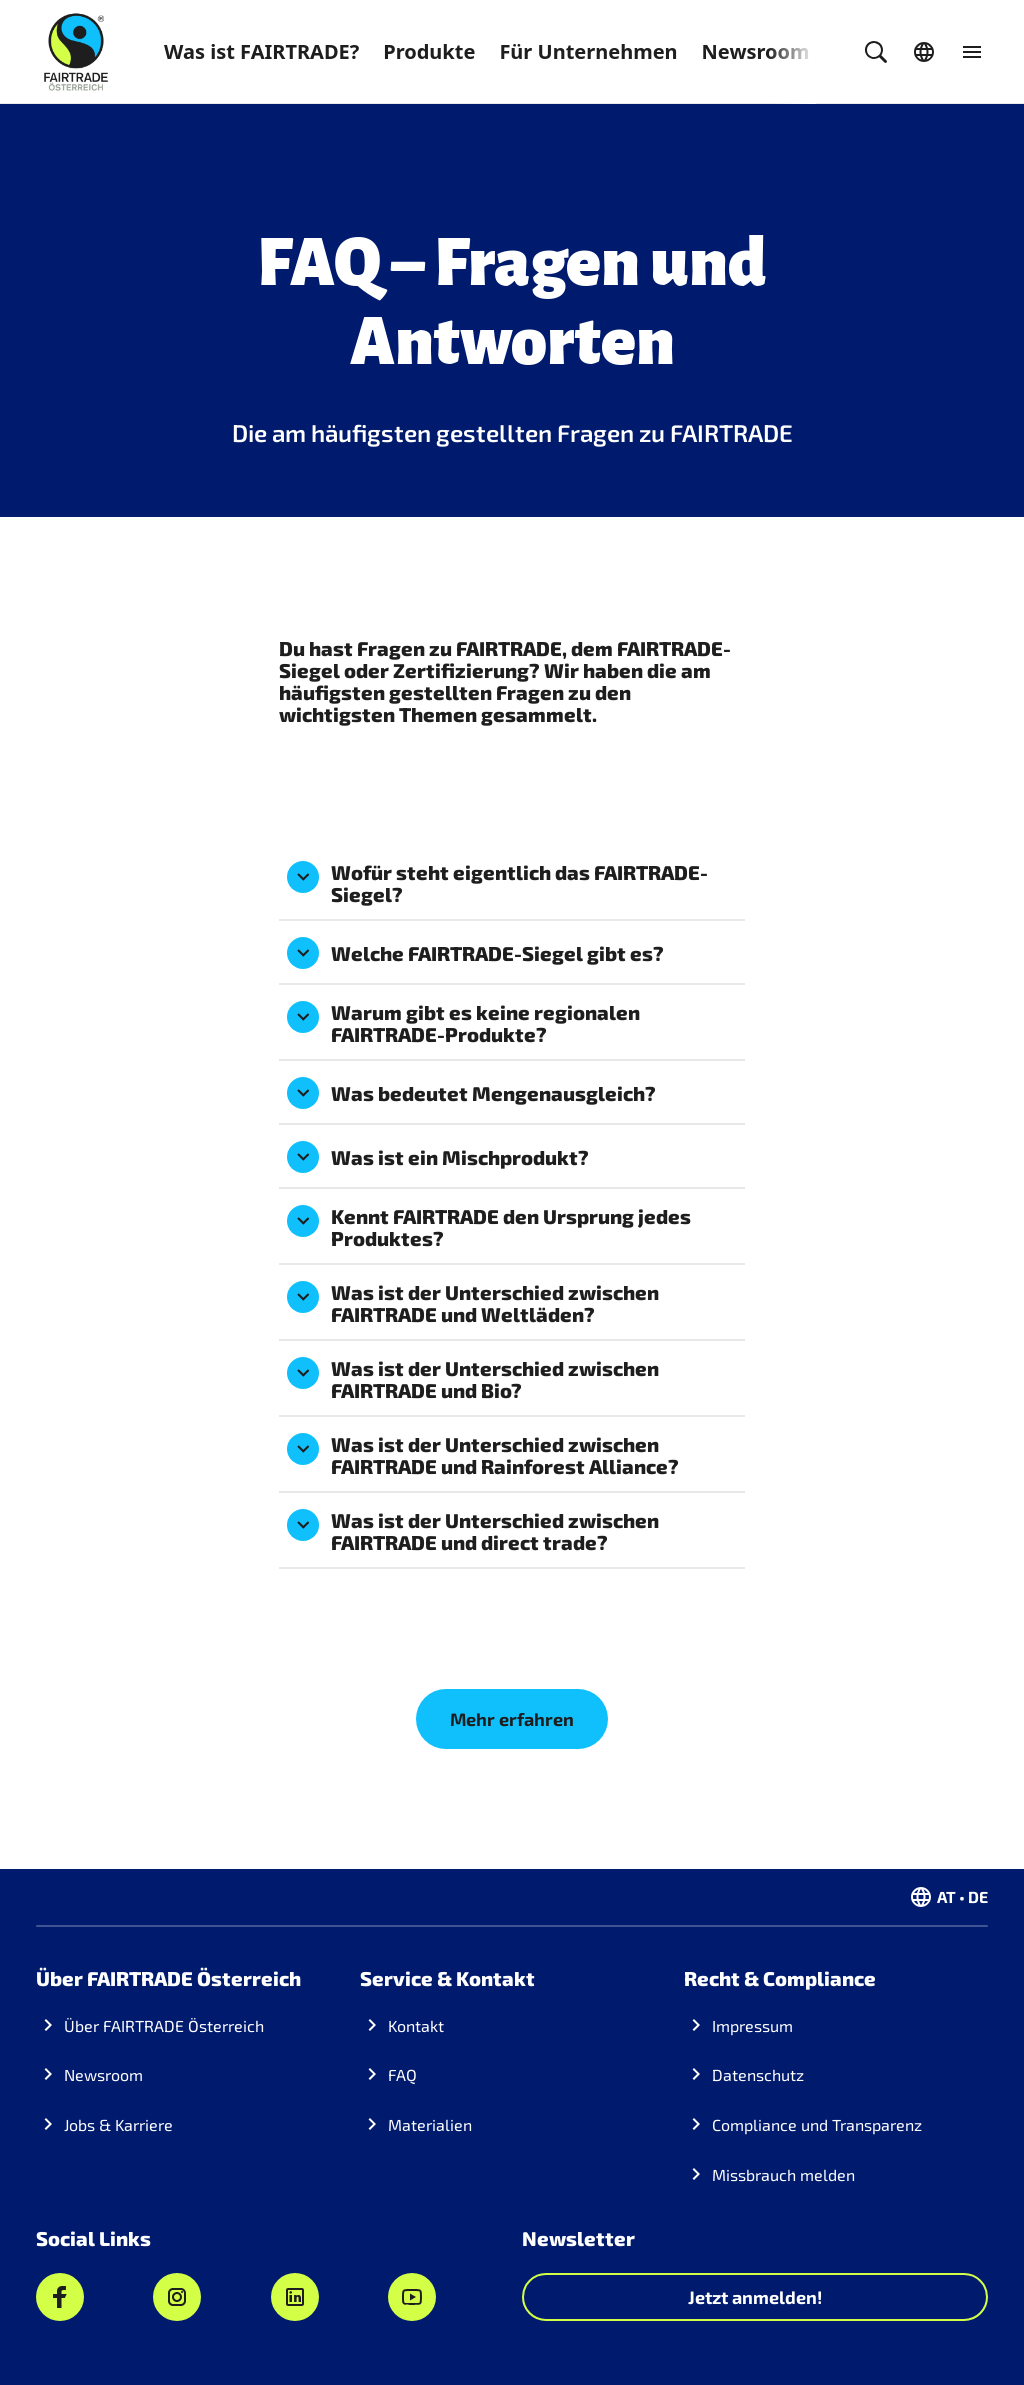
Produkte (429, 51)
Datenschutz (758, 2074)
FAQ (402, 2074)
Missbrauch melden (783, 2174)
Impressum (752, 2025)
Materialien (430, 2124)
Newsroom (756, 51)
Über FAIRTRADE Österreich (164, 2025)
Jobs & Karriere (118, 2124)
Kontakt (416, 2025)
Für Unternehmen (588, 51)
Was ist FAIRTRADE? (261, 51)
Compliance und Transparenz (817, 2124)
